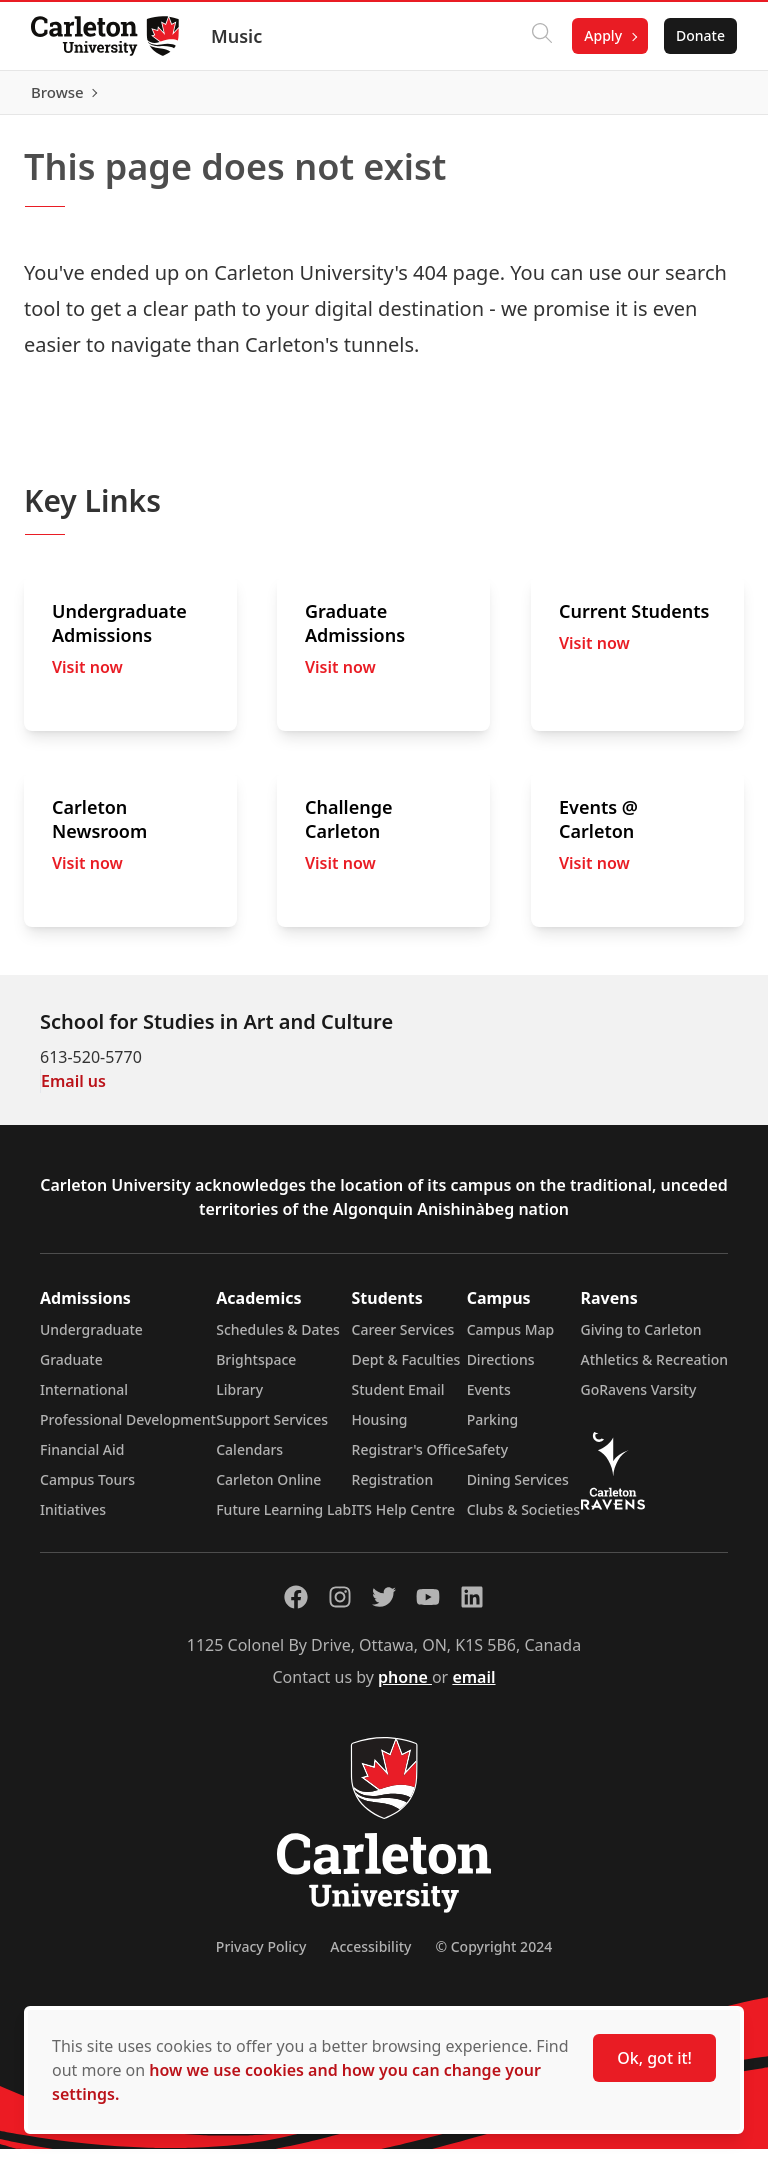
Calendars (249, 1458)
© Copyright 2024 (493, 1955)
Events (489, 1398)
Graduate (71, 1368)
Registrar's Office (409, 1458)
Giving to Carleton (641, 1338)
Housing (380, 1428)
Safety (488, 1458)
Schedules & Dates (278, 1338)
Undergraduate (91, 1338)
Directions (501, 1368)
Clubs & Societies (523, 1518)
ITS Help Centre (404, 1518)
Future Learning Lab (283, 1518)
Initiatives (73, 1518)
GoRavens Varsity (639, 1398)
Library (239, 1398)
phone (405, 1686)
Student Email (398, 1398)
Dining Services (518, 1488)
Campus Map (511, 1338)
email (473, 1686)
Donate (699, 35)
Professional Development (128, 1428)
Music (237, 36)
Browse (697, 97)
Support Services (272, 1428)
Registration (393, 1488)
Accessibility (370, 1955)
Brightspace (256, 1368)
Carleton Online (268, 1488)
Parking (493, 1428)
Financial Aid (82, 1458)
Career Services (403, 1338)
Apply (602, 35)
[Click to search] (541, 36)
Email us (73, 1090)
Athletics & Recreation (654, 1368)
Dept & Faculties (406, 1368)
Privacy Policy (261, 1955)
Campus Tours (87, 1488)
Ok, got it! (654, 2058)
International (84, 1398)
